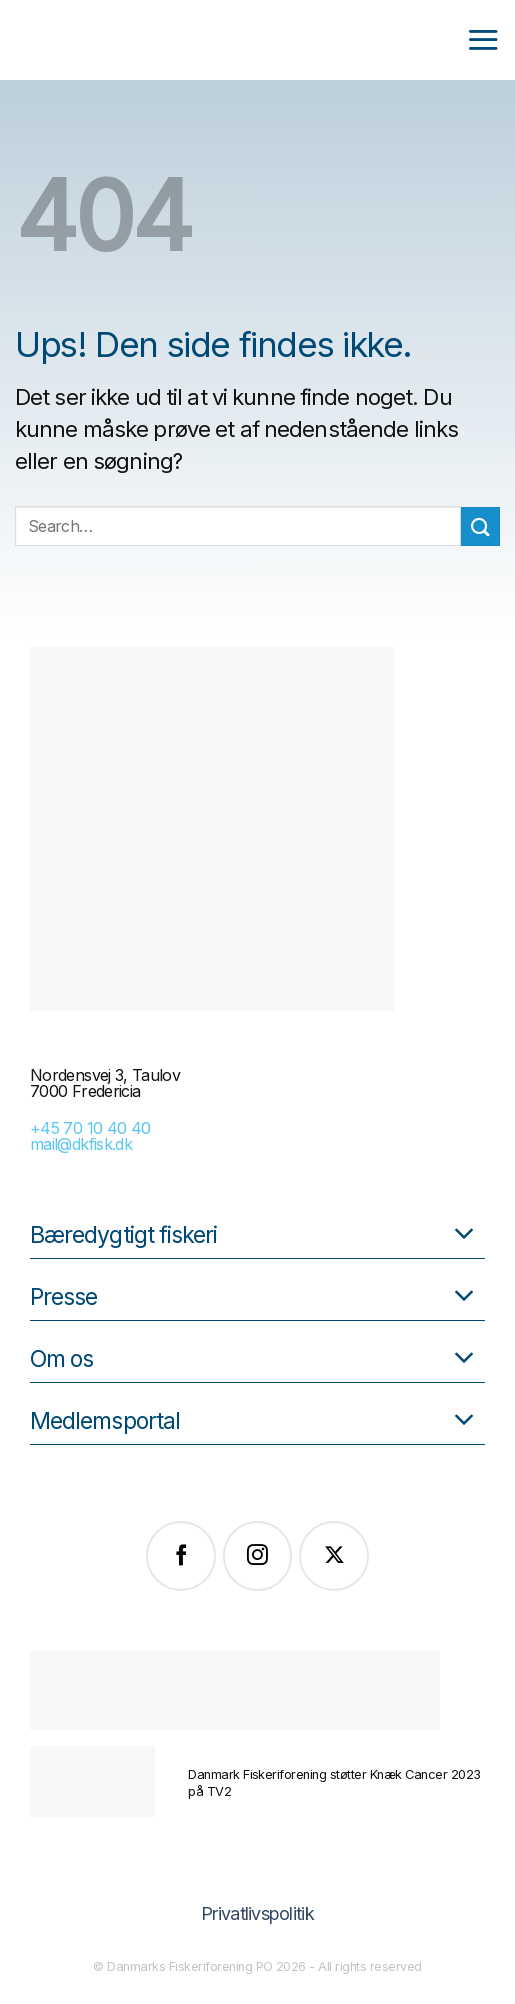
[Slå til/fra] (464, 1235)
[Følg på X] (334, 1556)
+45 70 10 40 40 (90, 1128)
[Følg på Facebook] (181, 1556)
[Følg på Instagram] (258, 1556)
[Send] (480, 526)
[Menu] (483, 39)
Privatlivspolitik (257, 1913)
